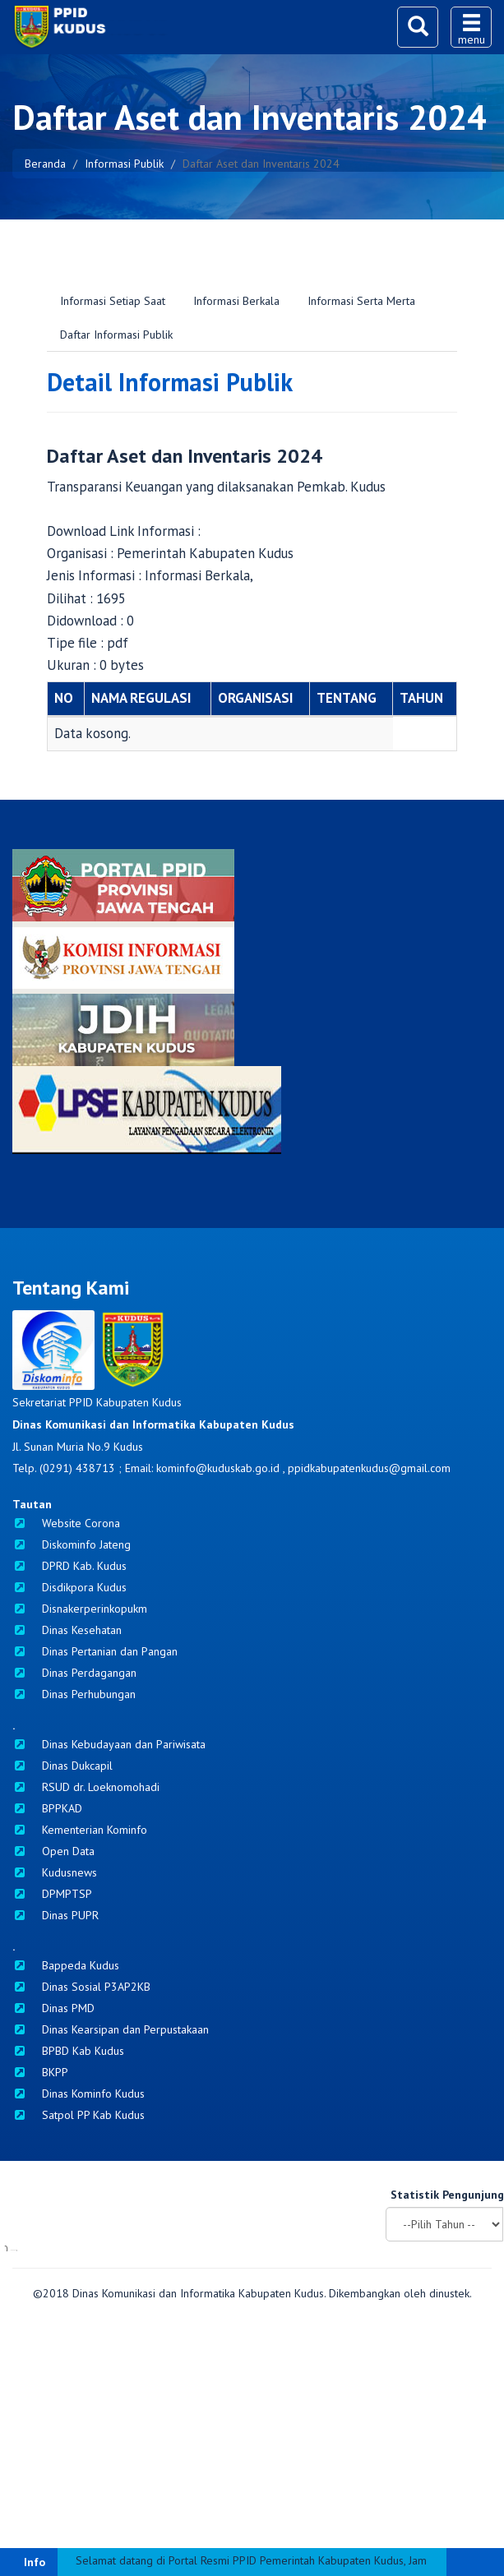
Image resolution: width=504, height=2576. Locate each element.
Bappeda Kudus (65, 1965)
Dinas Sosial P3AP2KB (81, 1986)
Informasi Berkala (236, 300)
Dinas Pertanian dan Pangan (95, 1651)
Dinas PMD (53, 2008)
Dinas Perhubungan (74, 1694)
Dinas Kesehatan (67, 1630)
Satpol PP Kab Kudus (78, 2114)
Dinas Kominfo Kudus (78, 2093)
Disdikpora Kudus (69, 1587)
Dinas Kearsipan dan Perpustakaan (110, 2029)
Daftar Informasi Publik (116, 334)
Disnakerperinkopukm (79, 1608)
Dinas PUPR (55, 1915)
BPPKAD (47, 1808)
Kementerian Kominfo (79, 1829)
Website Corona (66, 1523)
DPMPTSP (52, 1893)
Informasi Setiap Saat (112, 300)
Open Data (53, 1851)
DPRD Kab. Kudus (69, 1565)
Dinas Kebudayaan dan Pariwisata (109, 1744)
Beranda (45, 163)
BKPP (40, 2072)
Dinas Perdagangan (74, 1672)
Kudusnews (54, 1872)
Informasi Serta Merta (361, 300)
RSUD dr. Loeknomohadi (86, 1787)
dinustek (449, 2479)
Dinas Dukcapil (62, 1765)
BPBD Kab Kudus (68, 2050)
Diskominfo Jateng (71, 1544)
